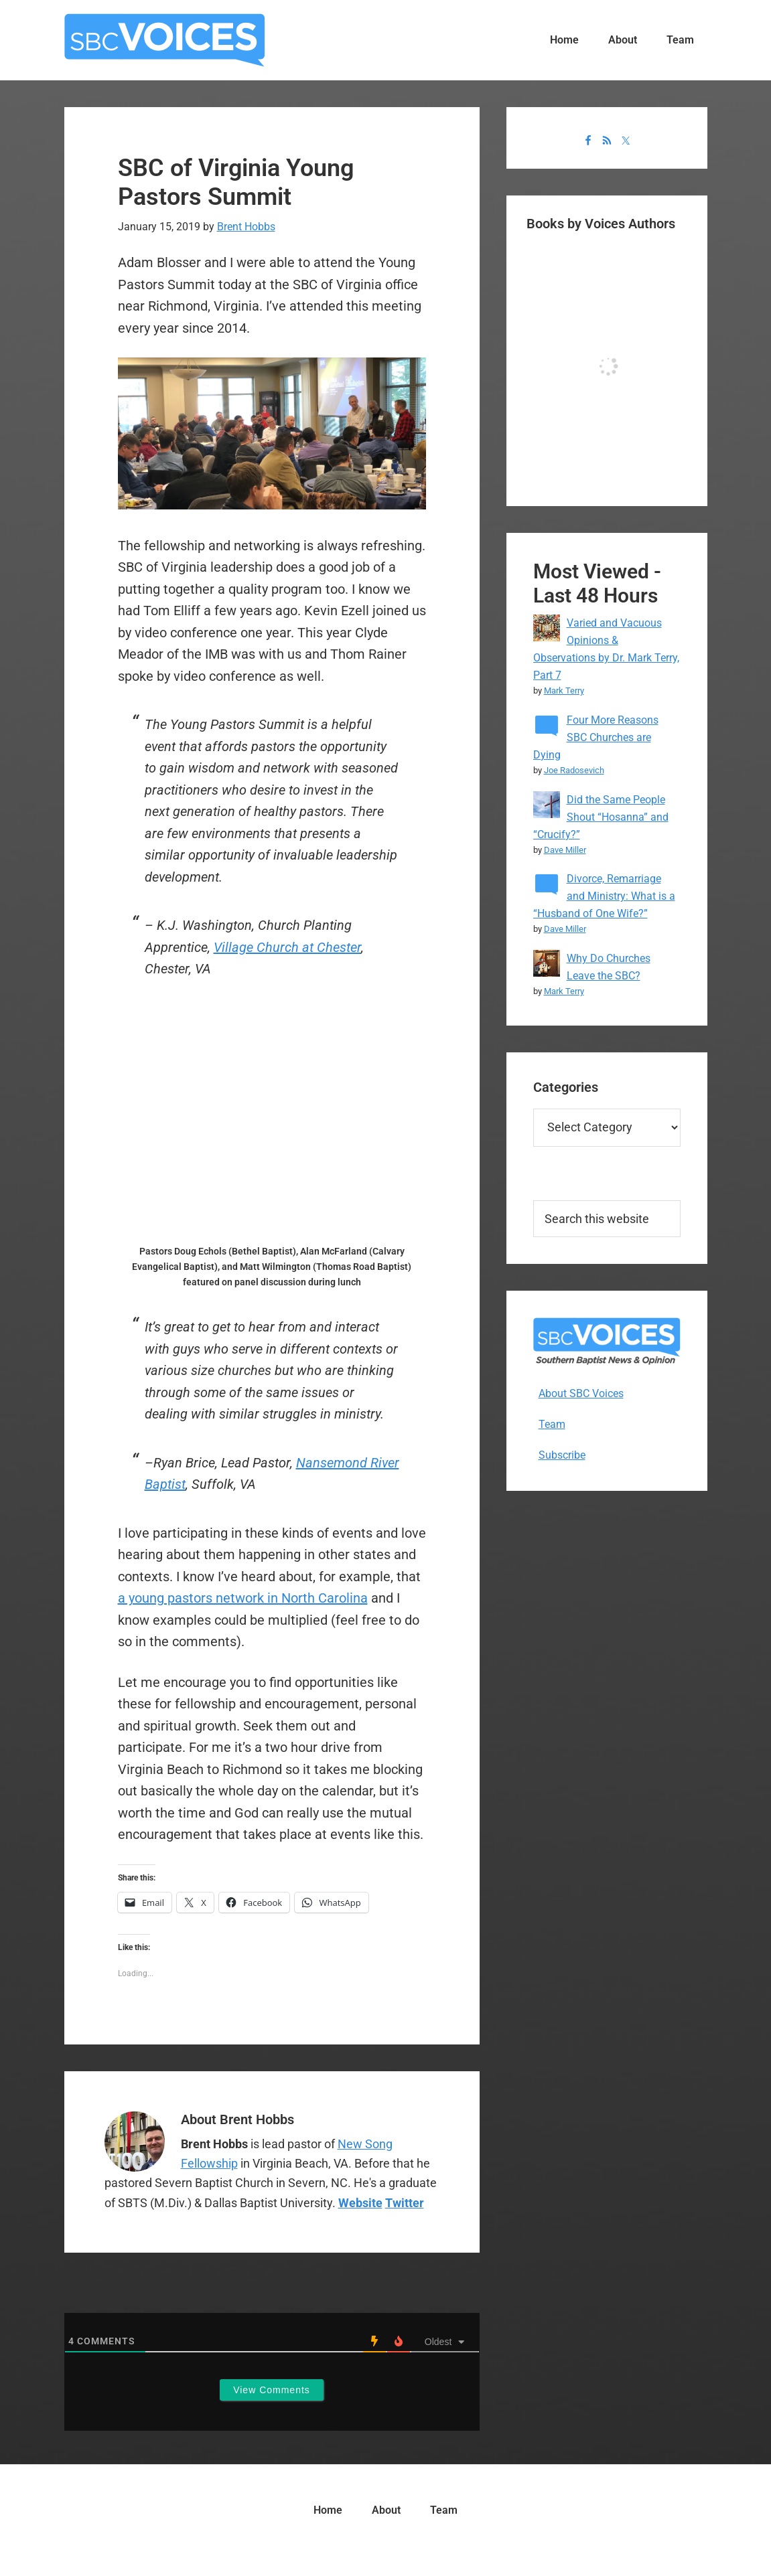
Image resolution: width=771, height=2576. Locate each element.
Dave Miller (565, 850)
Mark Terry (564, 691)
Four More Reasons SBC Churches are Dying (595, 737)
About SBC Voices (581, 1393)
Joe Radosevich (574, 770)
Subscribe (562, 1455)
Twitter (404, 2203)
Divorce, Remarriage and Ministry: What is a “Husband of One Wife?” (604, 896)
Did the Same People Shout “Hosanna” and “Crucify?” (601, 817)
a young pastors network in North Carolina (243, 1598)
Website (360, 2203)
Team (552, 1424)
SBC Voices (164, 40)
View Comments (271, 2390)
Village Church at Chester (287, 947)
